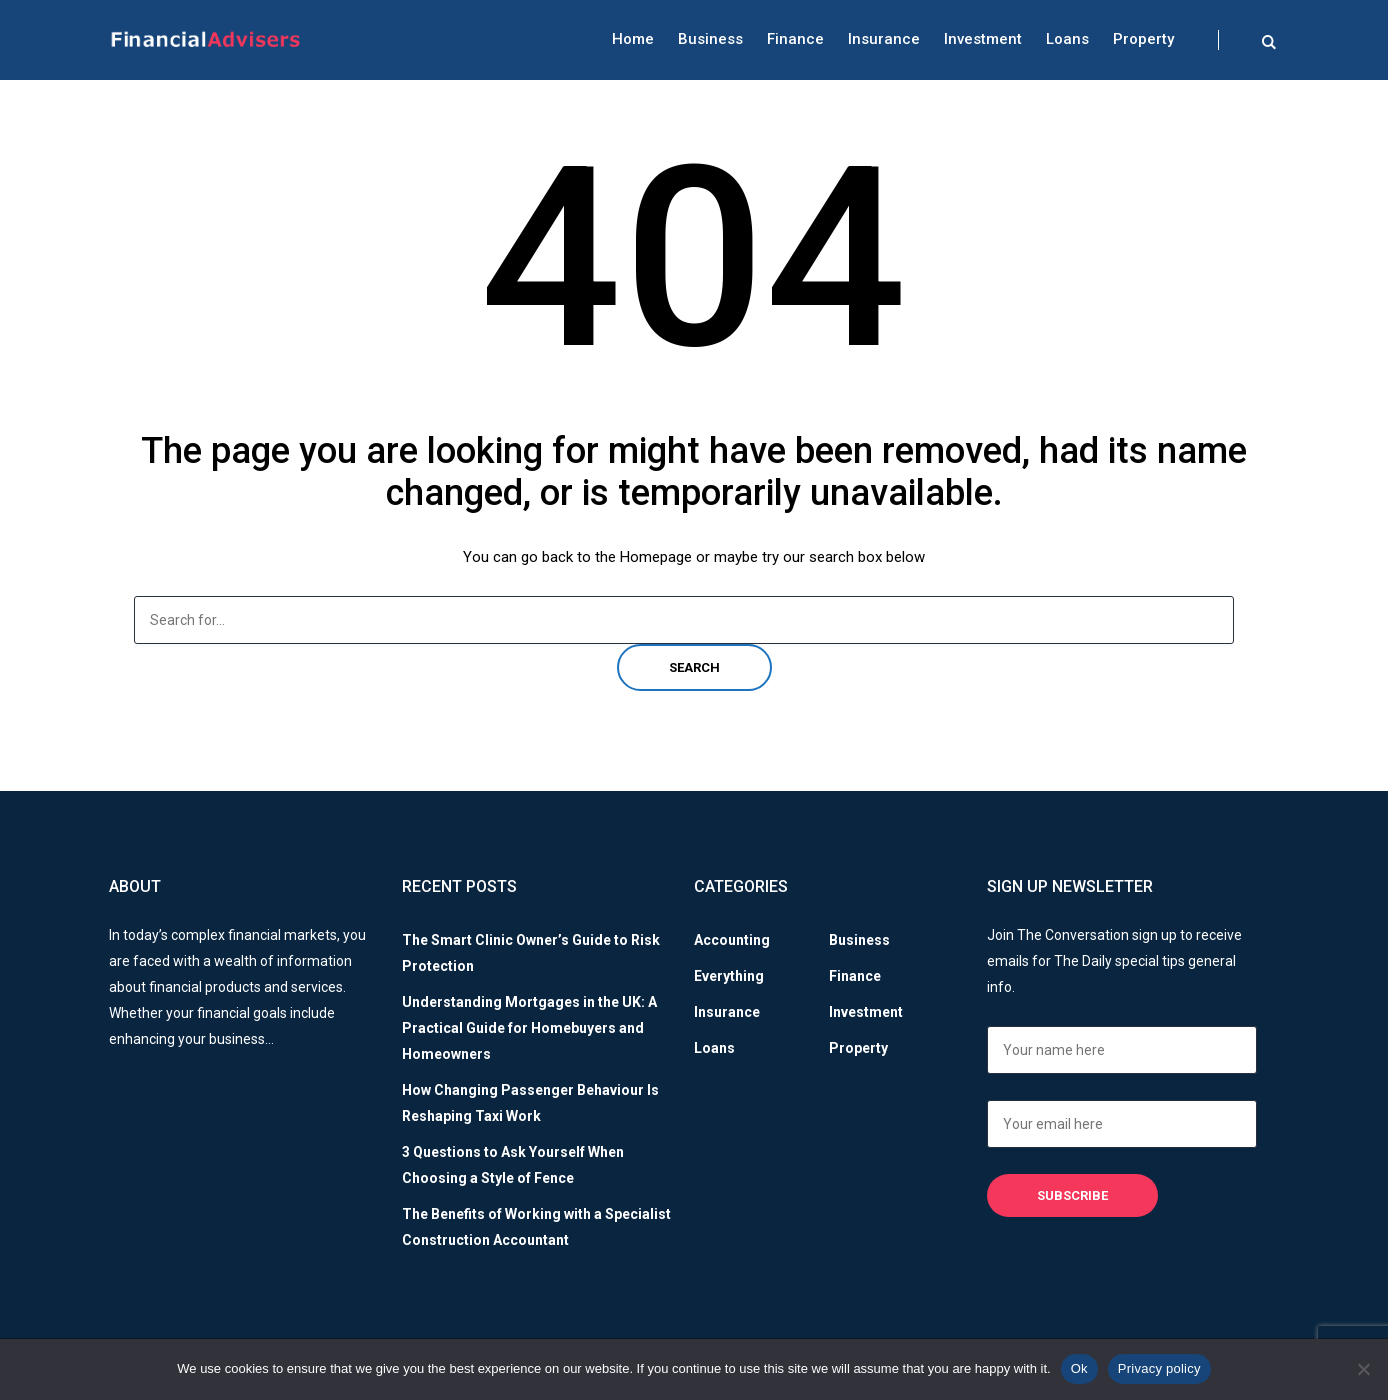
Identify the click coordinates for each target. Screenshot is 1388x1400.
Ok (1079, 1368)
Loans (1067, 39)
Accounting (732, 940)
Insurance (884, 39)
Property (1143, 39)
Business (710, 39)
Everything (729, 976)
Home (633, 39)
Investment (983, 39)
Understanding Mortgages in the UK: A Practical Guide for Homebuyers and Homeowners (529, 1028)
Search (694, 667)
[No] (1363, 1369)
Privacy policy (1159, 1368)
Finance (795, 39)
